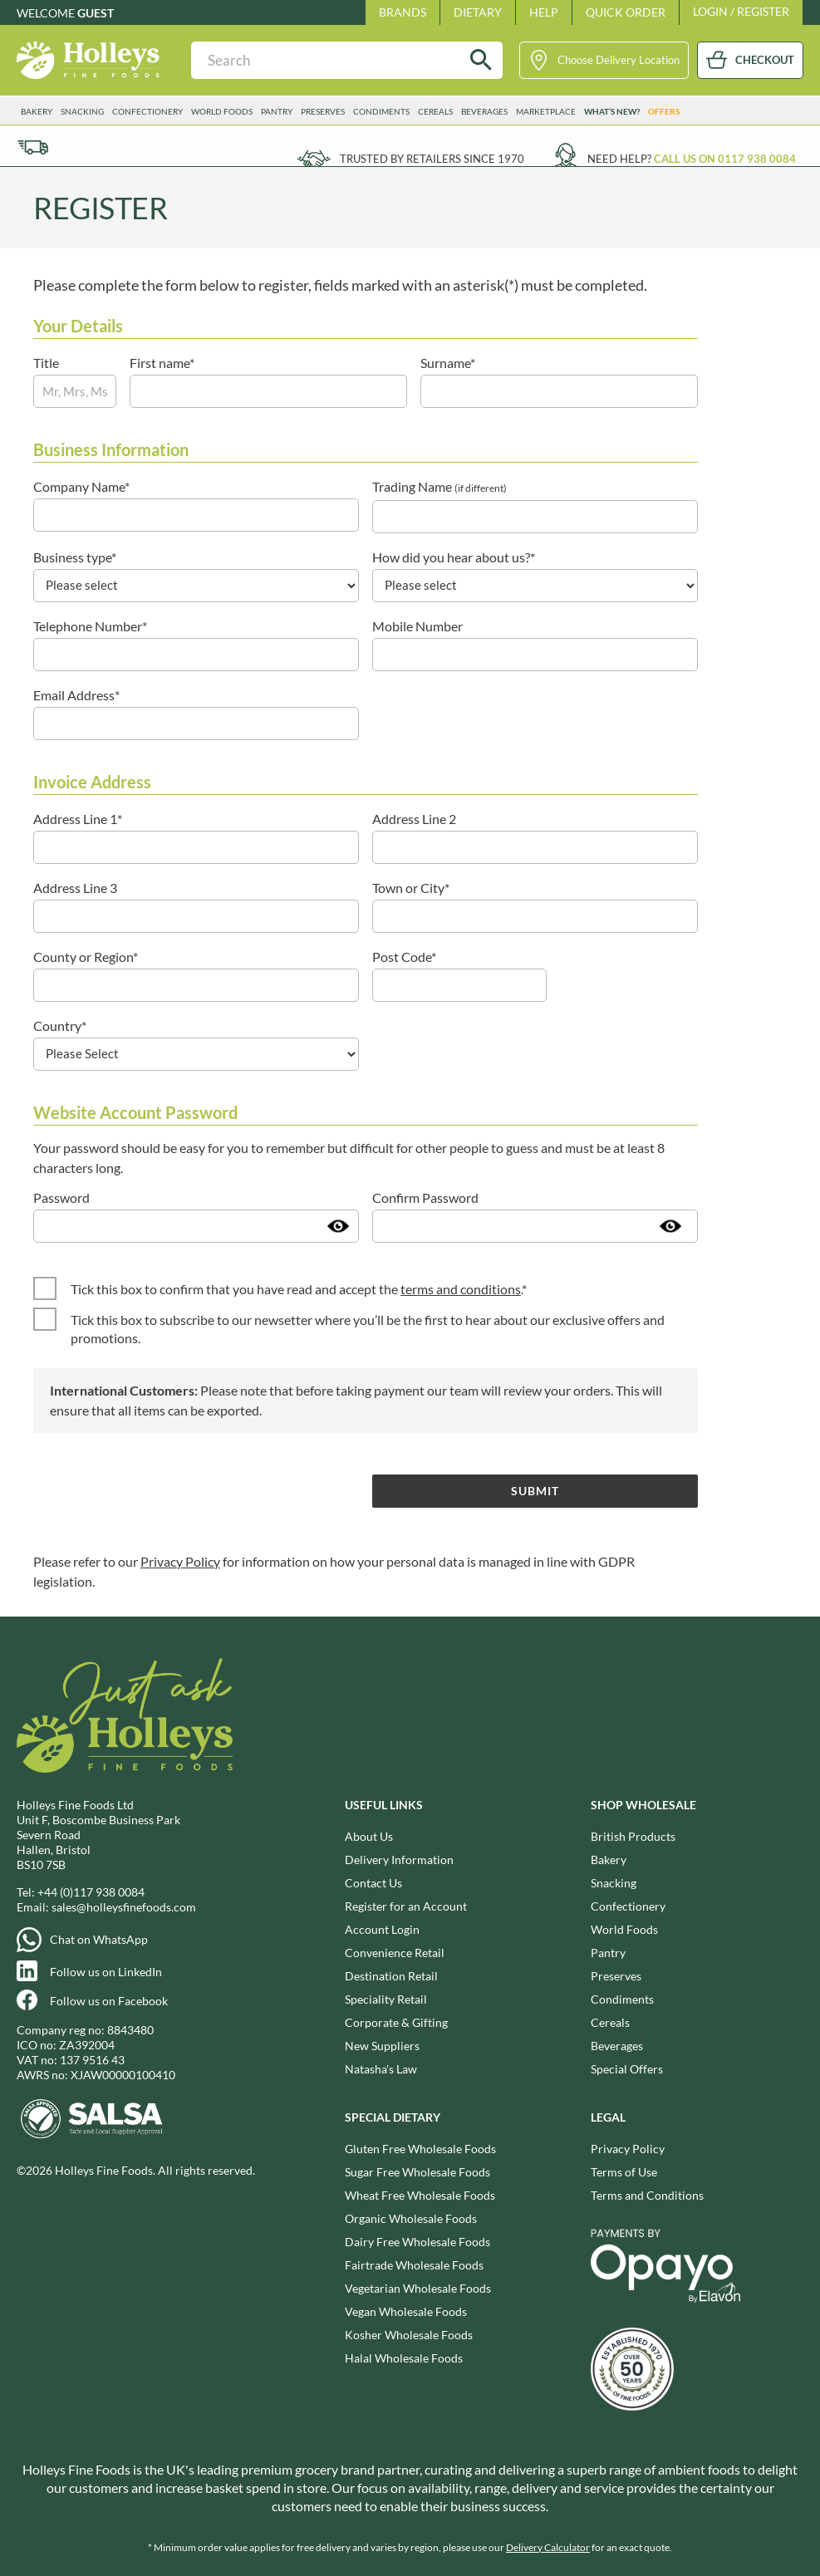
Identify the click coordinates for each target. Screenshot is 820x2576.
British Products (633, 1836)
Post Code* (404, 956)
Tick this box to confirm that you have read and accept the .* (299, 1289)
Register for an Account (406, 1906)
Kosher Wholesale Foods (409, 2335)
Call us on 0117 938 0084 (725, 158)
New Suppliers (382, 2046)
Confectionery (147, 111)
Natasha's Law (381, 2069)
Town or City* (410, 887)
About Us (369, 1836)
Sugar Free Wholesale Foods (417, 2172)
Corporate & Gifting (396, 2022)
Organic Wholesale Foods (411, 2218)
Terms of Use (624, 2172)
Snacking (82, 111)
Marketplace (546, 111)
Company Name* (81, 486)
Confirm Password (425, 1197)
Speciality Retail (386, 1999)
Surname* (447, 362)
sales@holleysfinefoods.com (124, 1907)
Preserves (323, 111)
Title (46, 362)
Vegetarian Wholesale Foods (418, 2288)
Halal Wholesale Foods (404, 2358)
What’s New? (612, 111)
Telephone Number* (90, 626)
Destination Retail (391, 1976)
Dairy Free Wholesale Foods (417, 2242)
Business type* (74, 557)
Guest (95, 13)
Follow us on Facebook (109, 2001)
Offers (664, 111)
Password (61, 1197)
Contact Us (373, 1883)
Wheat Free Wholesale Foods (420, 2195)
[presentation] (159, 1490)
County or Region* (85, 956)
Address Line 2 (414, 819)
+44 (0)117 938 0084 (91, 1892)
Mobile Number (417, 626)
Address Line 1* (77, 819)
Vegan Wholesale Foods (406, 2311)
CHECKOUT (764, 59)
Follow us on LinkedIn (106, 1972)
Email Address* (76, 695)
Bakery (36, 111)
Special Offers (627, 2069)
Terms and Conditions (647, 2195)
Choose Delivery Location (618, 59)
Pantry (276, 111)
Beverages (484, 111)
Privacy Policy (180, 1561)
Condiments (381, 111)
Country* (59, 1025)
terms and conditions (460, 1289)
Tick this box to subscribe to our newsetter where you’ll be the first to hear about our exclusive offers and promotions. (368, 1329)
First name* (162, 362)
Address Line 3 (75, 887)
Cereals (435, 111)
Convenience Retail (394, 1952)
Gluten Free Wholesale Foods (420, 2149)
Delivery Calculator (548, 2547)
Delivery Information (399, 1859)
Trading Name (439, 486)
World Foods (222, 111)
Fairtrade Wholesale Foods (414, 2265)
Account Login (382, 1929)
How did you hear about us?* (453, 557)
